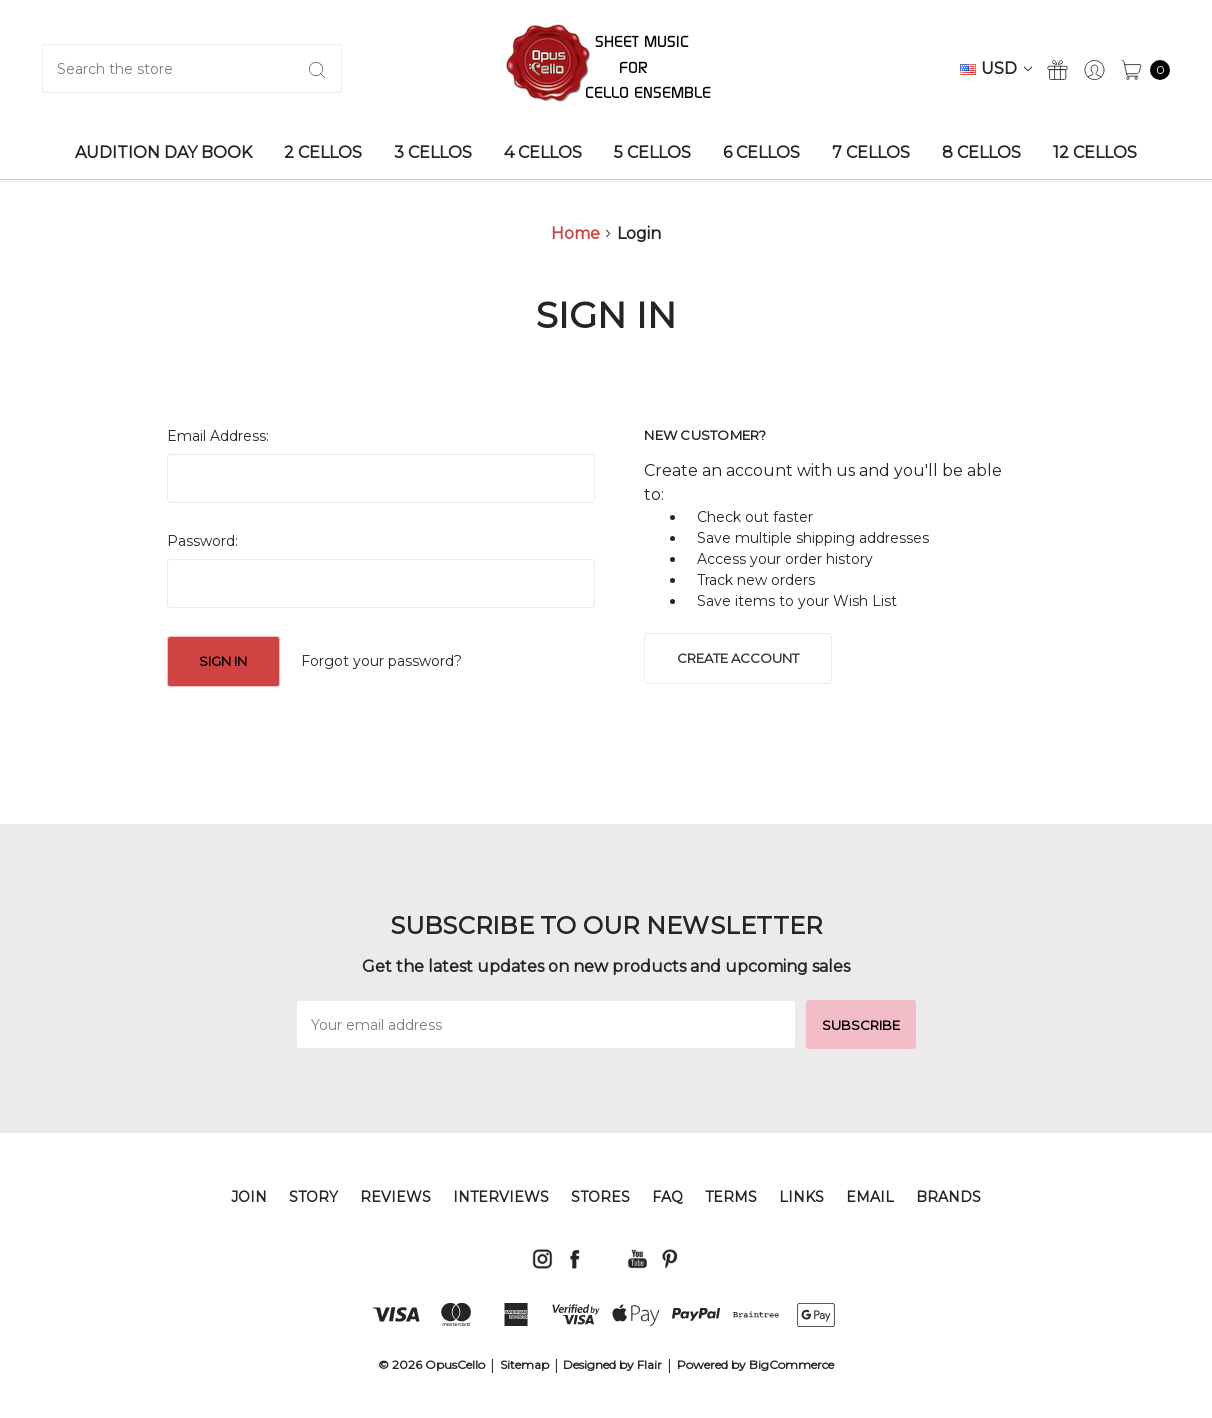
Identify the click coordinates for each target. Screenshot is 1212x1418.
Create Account (738, 658)
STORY (313, 1197)
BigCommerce (791, 1364)
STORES (600, 1197)
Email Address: (218, 436)
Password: (202, 541)
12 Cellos (1095, 152)
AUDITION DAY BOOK (163, 152)
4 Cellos (543, 152)
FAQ (667, 1197)
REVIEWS (395, 1197)
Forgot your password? (381, 661)
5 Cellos (652, 152)
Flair (649, 1364)
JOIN (249, 1197)
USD (996, 68)
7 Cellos (871, 152)
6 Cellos (761, 152)
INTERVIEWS (501, 1197)
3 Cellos (433, 152)
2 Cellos (323, 152)
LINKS (801, 1197)
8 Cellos (981, 152)
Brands (948, 1197)
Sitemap (524, 1364)
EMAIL (870, 1197)
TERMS (731, 1197)
